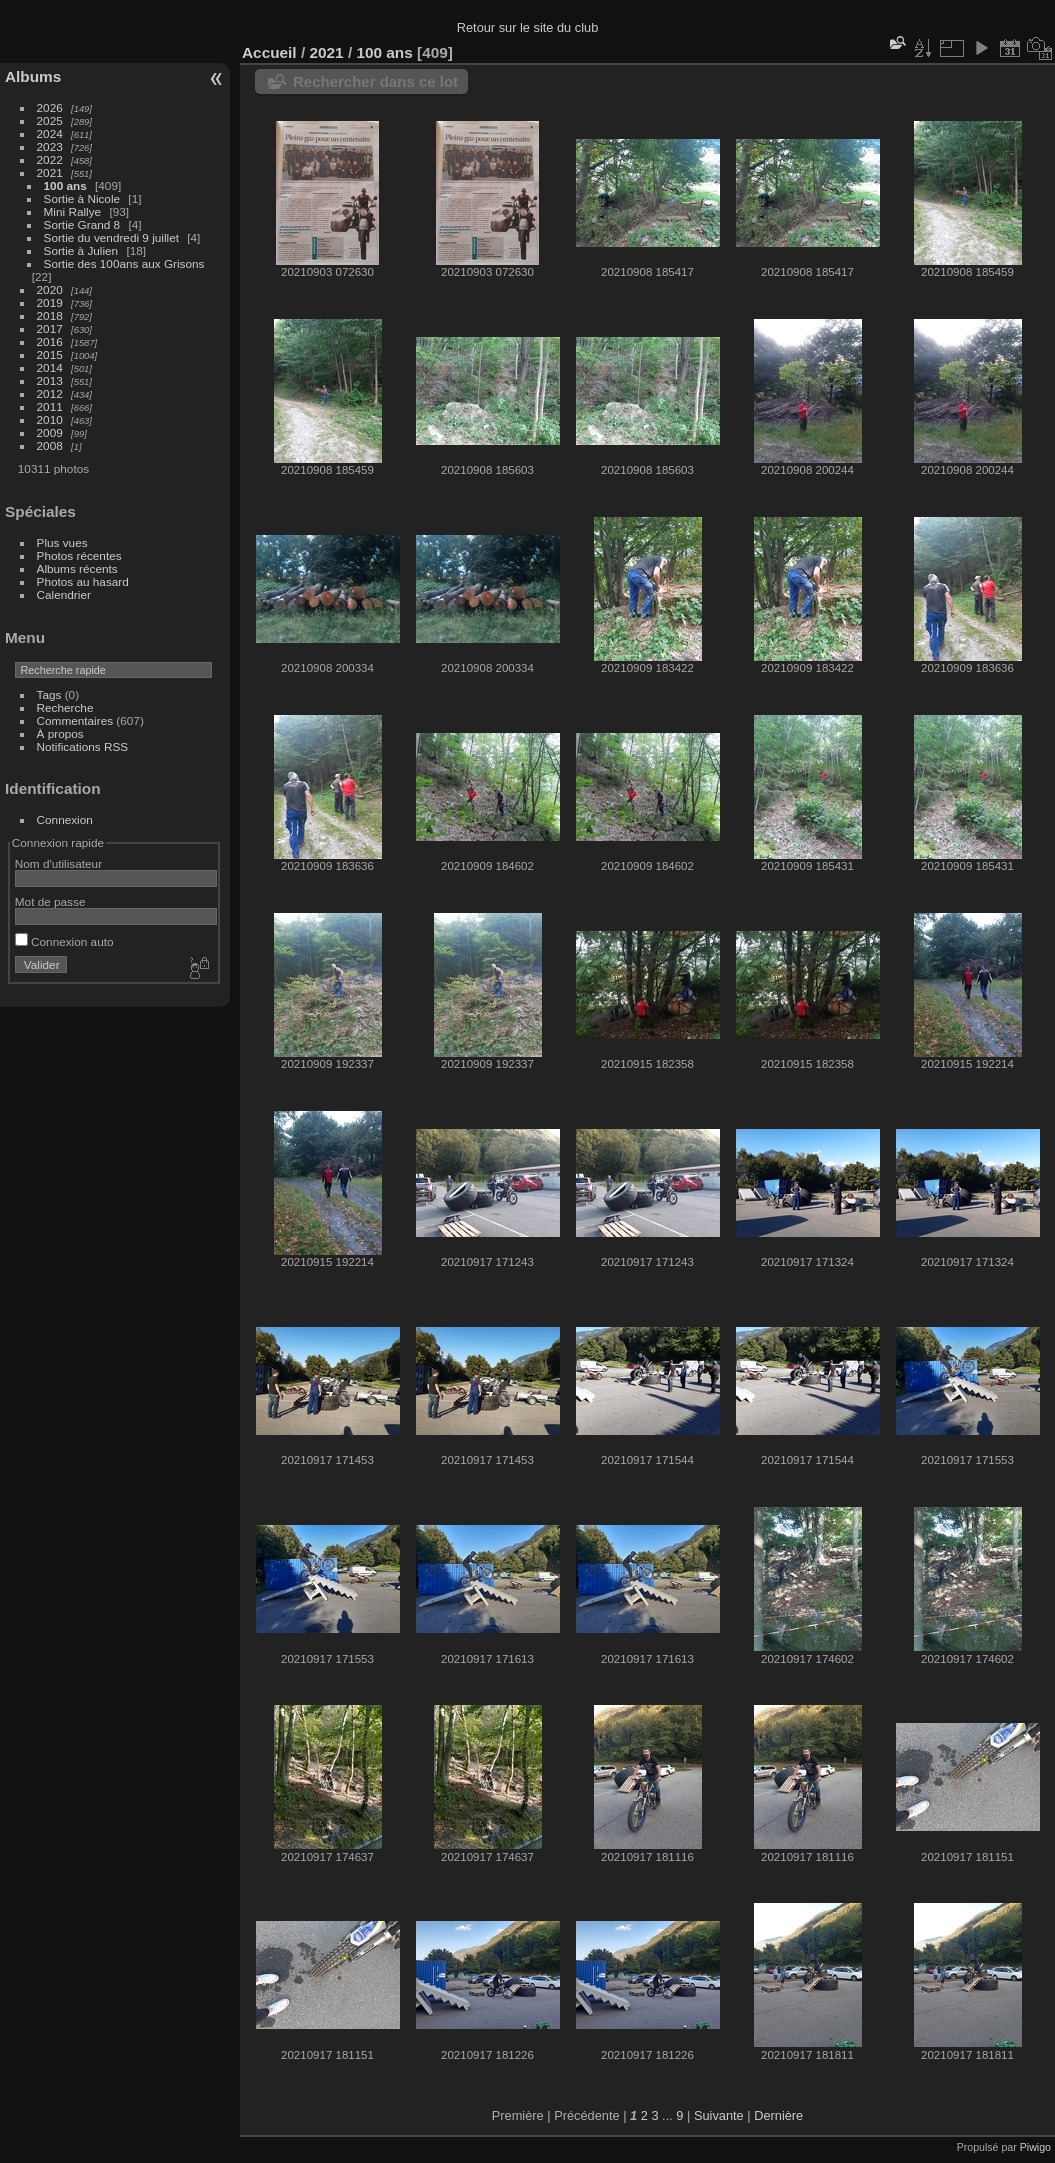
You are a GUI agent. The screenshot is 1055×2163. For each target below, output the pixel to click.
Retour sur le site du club (528, 27)
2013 (50, 380)
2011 (50, 406)
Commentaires (75, 720)
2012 (50, 393)
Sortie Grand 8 (82, 224)
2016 (50, 341)
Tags (49, 694)
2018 (50, 315)
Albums (33, 76)
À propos (60, 733)
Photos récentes (79, 555)
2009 (50, 432)
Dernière (778, 2115)
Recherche (65, 707)
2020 (50, 289)
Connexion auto (64, 941)
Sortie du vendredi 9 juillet (111, 237)
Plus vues (62, 542)
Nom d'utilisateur (58, 863)
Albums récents (77, 568)
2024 (50, 133)
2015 (50, 354)
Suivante (719, 2115)
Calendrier (64, 594)
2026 (50, 107)
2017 (50, 328)
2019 (50, 302)
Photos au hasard (83, 581)
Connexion (65, 819)
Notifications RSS (83, 746)
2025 (50, 120)
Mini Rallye (73, 211)
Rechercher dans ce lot (375, 81)
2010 (50, 419)
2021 (50, 172)
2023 (50, 146)
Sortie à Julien (81, 250)
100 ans (65, 185)
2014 (50, 367)
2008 (50, 445)
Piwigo (1035, 2147)
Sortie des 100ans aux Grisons (124, 263)
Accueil (269, 52)
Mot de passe (50, 901)
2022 (50, 159)
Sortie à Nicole (82, 198)
